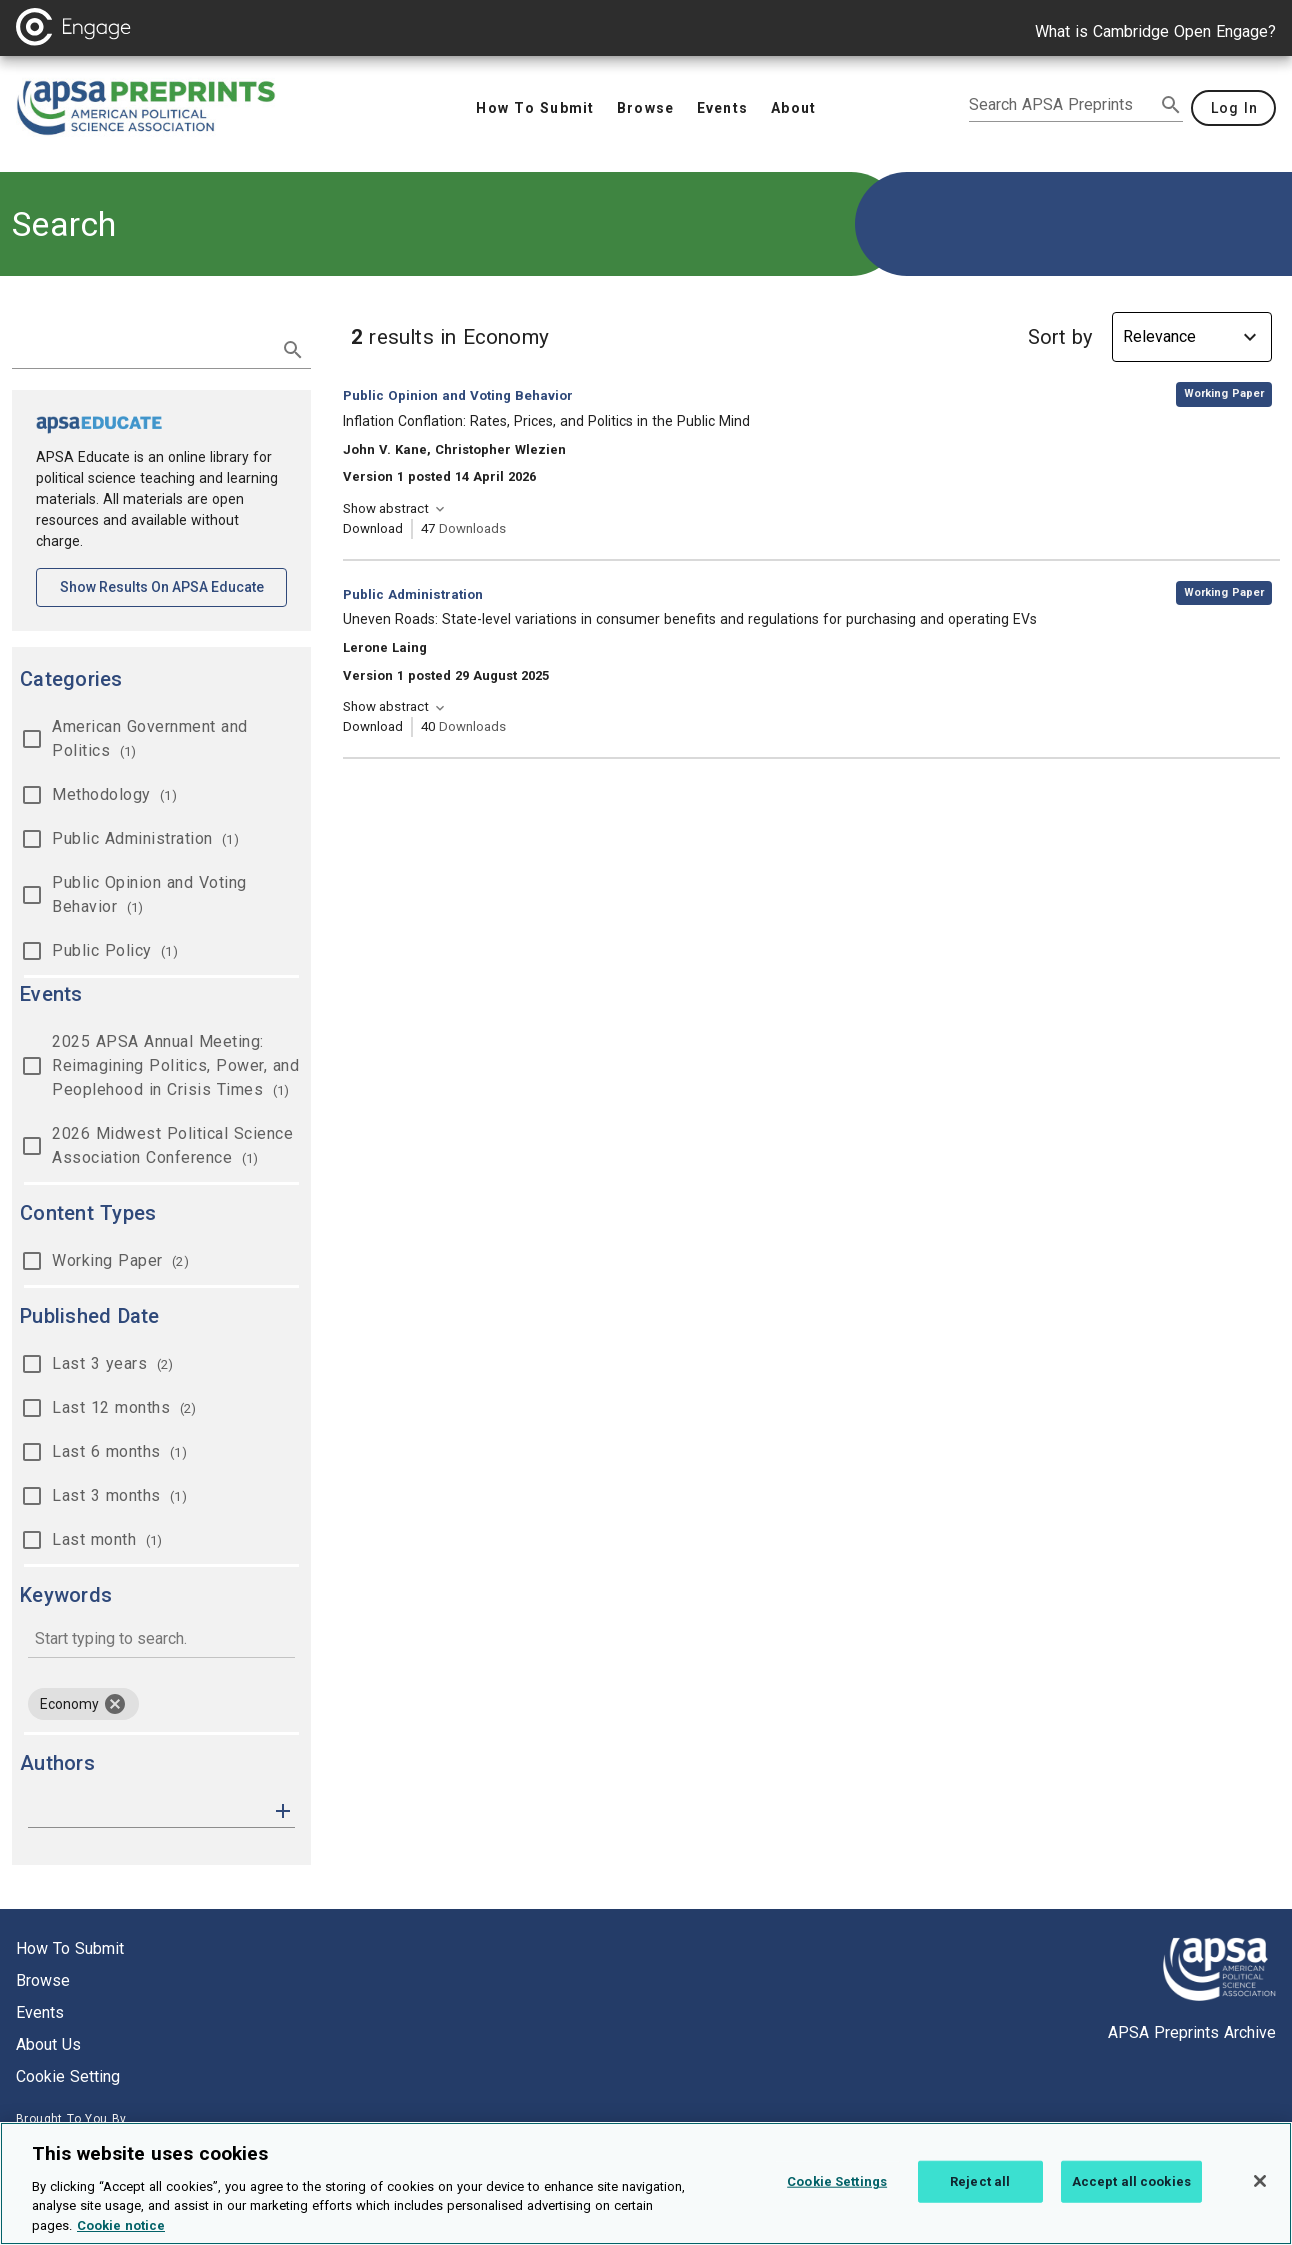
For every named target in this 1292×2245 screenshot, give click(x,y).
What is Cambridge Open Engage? (1155, 31)
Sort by (1060, 337)
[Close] (1260, 2194)
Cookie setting (68, 2076)
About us (48, 2044)
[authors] (147, 1811)
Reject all (980, 2194)
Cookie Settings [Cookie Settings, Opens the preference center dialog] (837, 2194)
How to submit (70, 1948)
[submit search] (1171, 105)
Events (40, 2012)
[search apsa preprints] (1062, 105)
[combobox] (161, 1640)
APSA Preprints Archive (1192, 2032)
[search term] (141, 348)
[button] (283, 1809)
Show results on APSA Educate (174, 585)
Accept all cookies (1131, 2194)
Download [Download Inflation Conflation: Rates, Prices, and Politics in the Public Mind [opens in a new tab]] (373, 528)
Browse (43, 1980)
